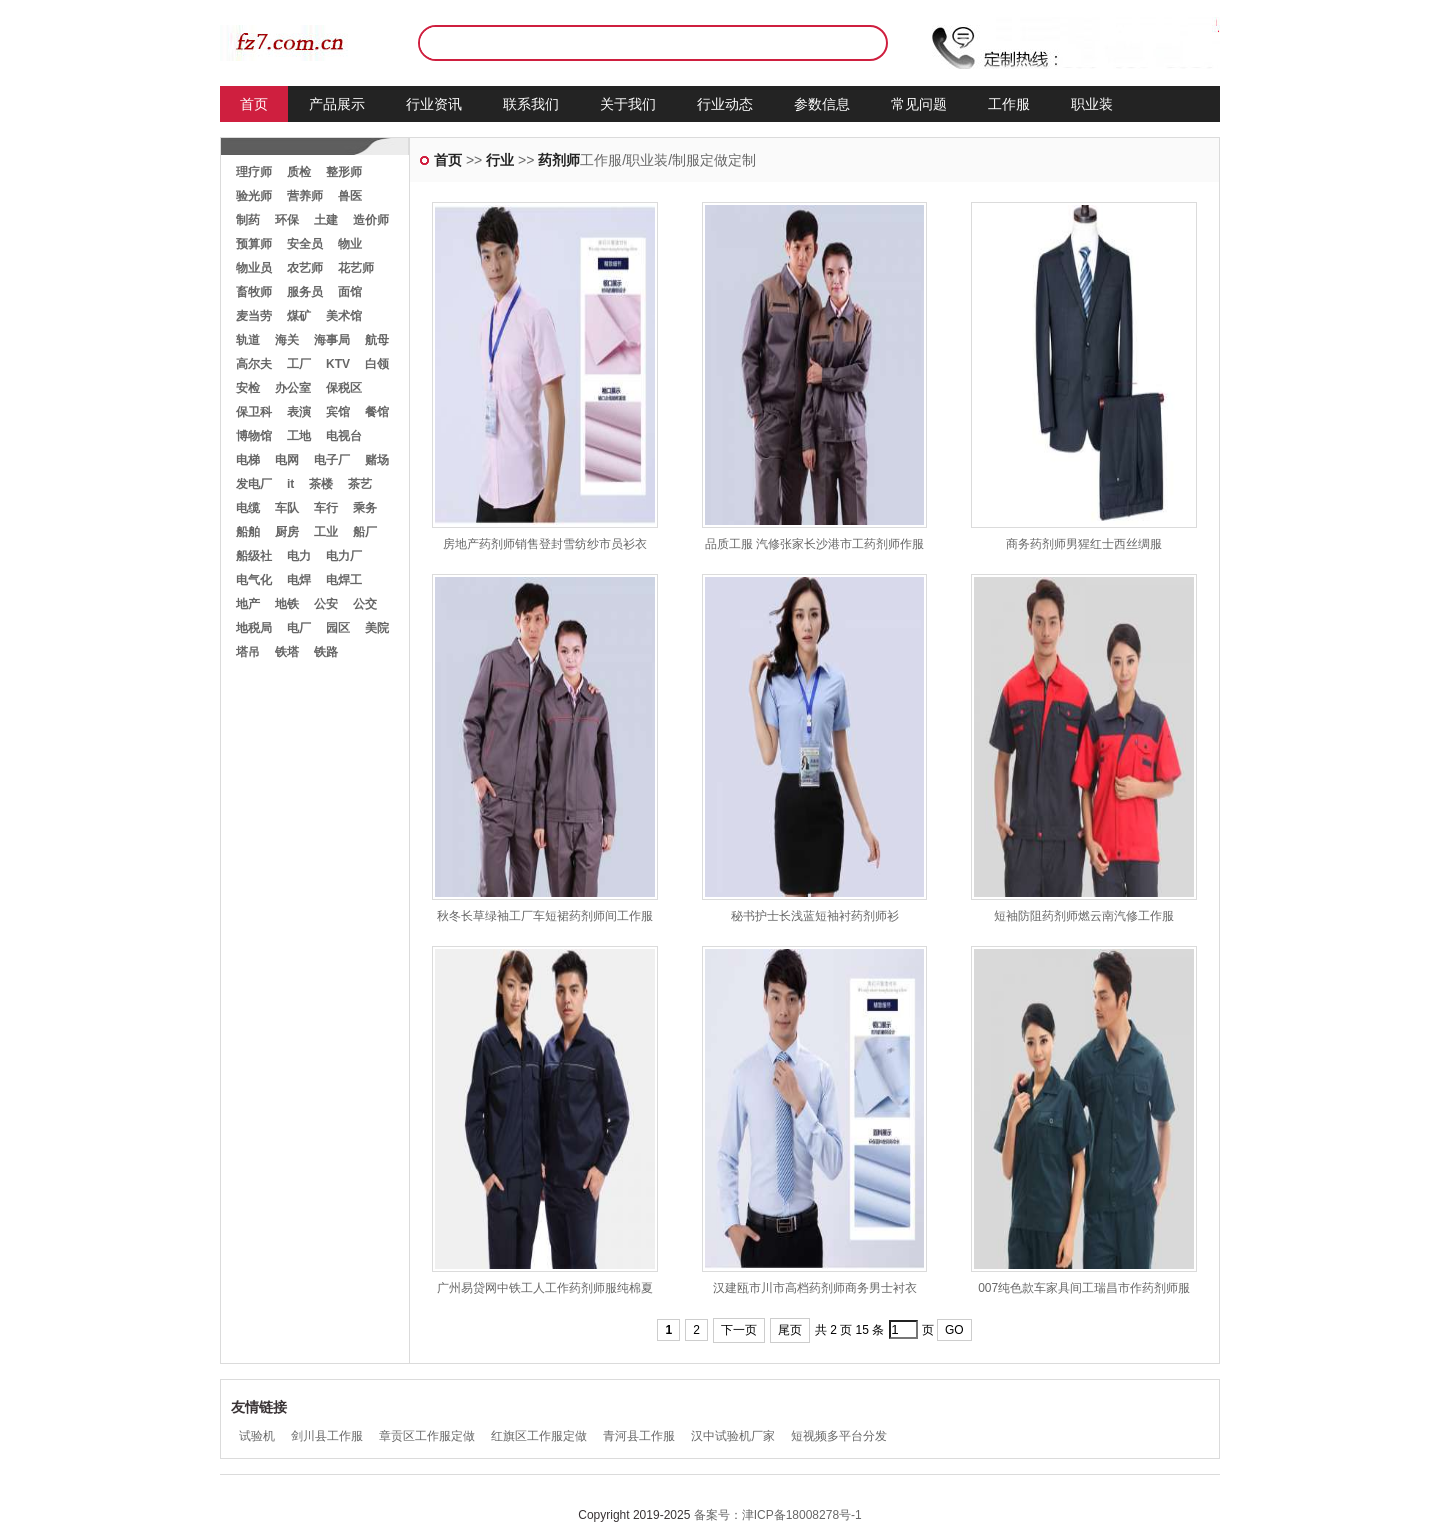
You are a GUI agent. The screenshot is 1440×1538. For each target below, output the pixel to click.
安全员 (305, 244)
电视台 (344, 436)
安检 (248, 388)
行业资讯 (434, 104)
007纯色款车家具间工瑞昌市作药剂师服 (1084, 1288)
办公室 (293, 388)
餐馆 (377, 412)
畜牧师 (254, 292)
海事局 (332, 340)
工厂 (299, 364)
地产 (248, 604)
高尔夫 (254, 364)
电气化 (254, 580)
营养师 (305, 196)
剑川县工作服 (327, 1436)
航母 (377, 340)
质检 (299, 172)
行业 (500, 160)
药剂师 (559, 160)
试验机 (257, 1436)
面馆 (350, 292)
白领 (377, 364)
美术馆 (344, 316)
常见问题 (919, 104)
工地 (299, 436)
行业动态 (725, 104)
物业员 (254, 268)
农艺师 (305, 268)
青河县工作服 (639, 1436)
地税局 (254, 628)
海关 (287, 340)
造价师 (371, 220)
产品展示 (337, 104)
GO (954, 1330)
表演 (299, 412)
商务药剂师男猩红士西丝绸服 (1084, 544)
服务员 (305, 292)
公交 (365, 604)
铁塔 (287, 652)
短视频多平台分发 (839, 1436)
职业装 (1092, 104)
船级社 (254, 556)
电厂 (299, 628)
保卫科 (254, 412)
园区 (338, 628)
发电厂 (254, 484)
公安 (326, 604)
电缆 (248, 508)
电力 (299, 556)
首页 (254, 104)
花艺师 (356, 268)
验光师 (254, 196)
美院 (377, 628)
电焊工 (344, 580)
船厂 (365, 532)
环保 (287, 220)
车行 (326, 508)
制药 (248, 220)
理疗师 (254, 172)
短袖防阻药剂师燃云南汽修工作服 (1084, 916)
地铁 (287, 604)
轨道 (248, 340)
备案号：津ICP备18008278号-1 (778, 1515)
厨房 (287, 532)
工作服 (1009, 104)
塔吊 (248, 652)
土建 (326, 220)
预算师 (254, 244)
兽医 (350, 196)
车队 (287, 508)
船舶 (248, 532)
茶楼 (321, 484)
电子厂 (332, 460)
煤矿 (299, 316)
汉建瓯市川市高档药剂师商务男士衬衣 (815, 1288)
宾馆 (338, 412)
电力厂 (344, 556)
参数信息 (822, 104)
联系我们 (531, 104)
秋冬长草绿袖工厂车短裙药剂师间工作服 (545, 916)
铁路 (326, 652)
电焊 (299, 580)
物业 (350, 244)
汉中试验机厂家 (733, 1436)
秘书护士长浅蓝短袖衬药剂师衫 (815, 916)
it (290, 484)
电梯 (248, 460)
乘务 (365, 508)
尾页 (790, 1330)
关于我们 (628, 104)
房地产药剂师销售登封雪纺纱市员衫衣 (545, 544)
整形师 (344, 172)
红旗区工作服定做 (539, 1436)
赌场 (377, 460)
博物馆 (254, 436)
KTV (338, 364)
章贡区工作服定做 (427, 1436)
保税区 (344, 388)
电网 (287, 460)
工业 (326, 532)
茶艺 (360, 484)
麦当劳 (254, 316)
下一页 (739, 1330)
